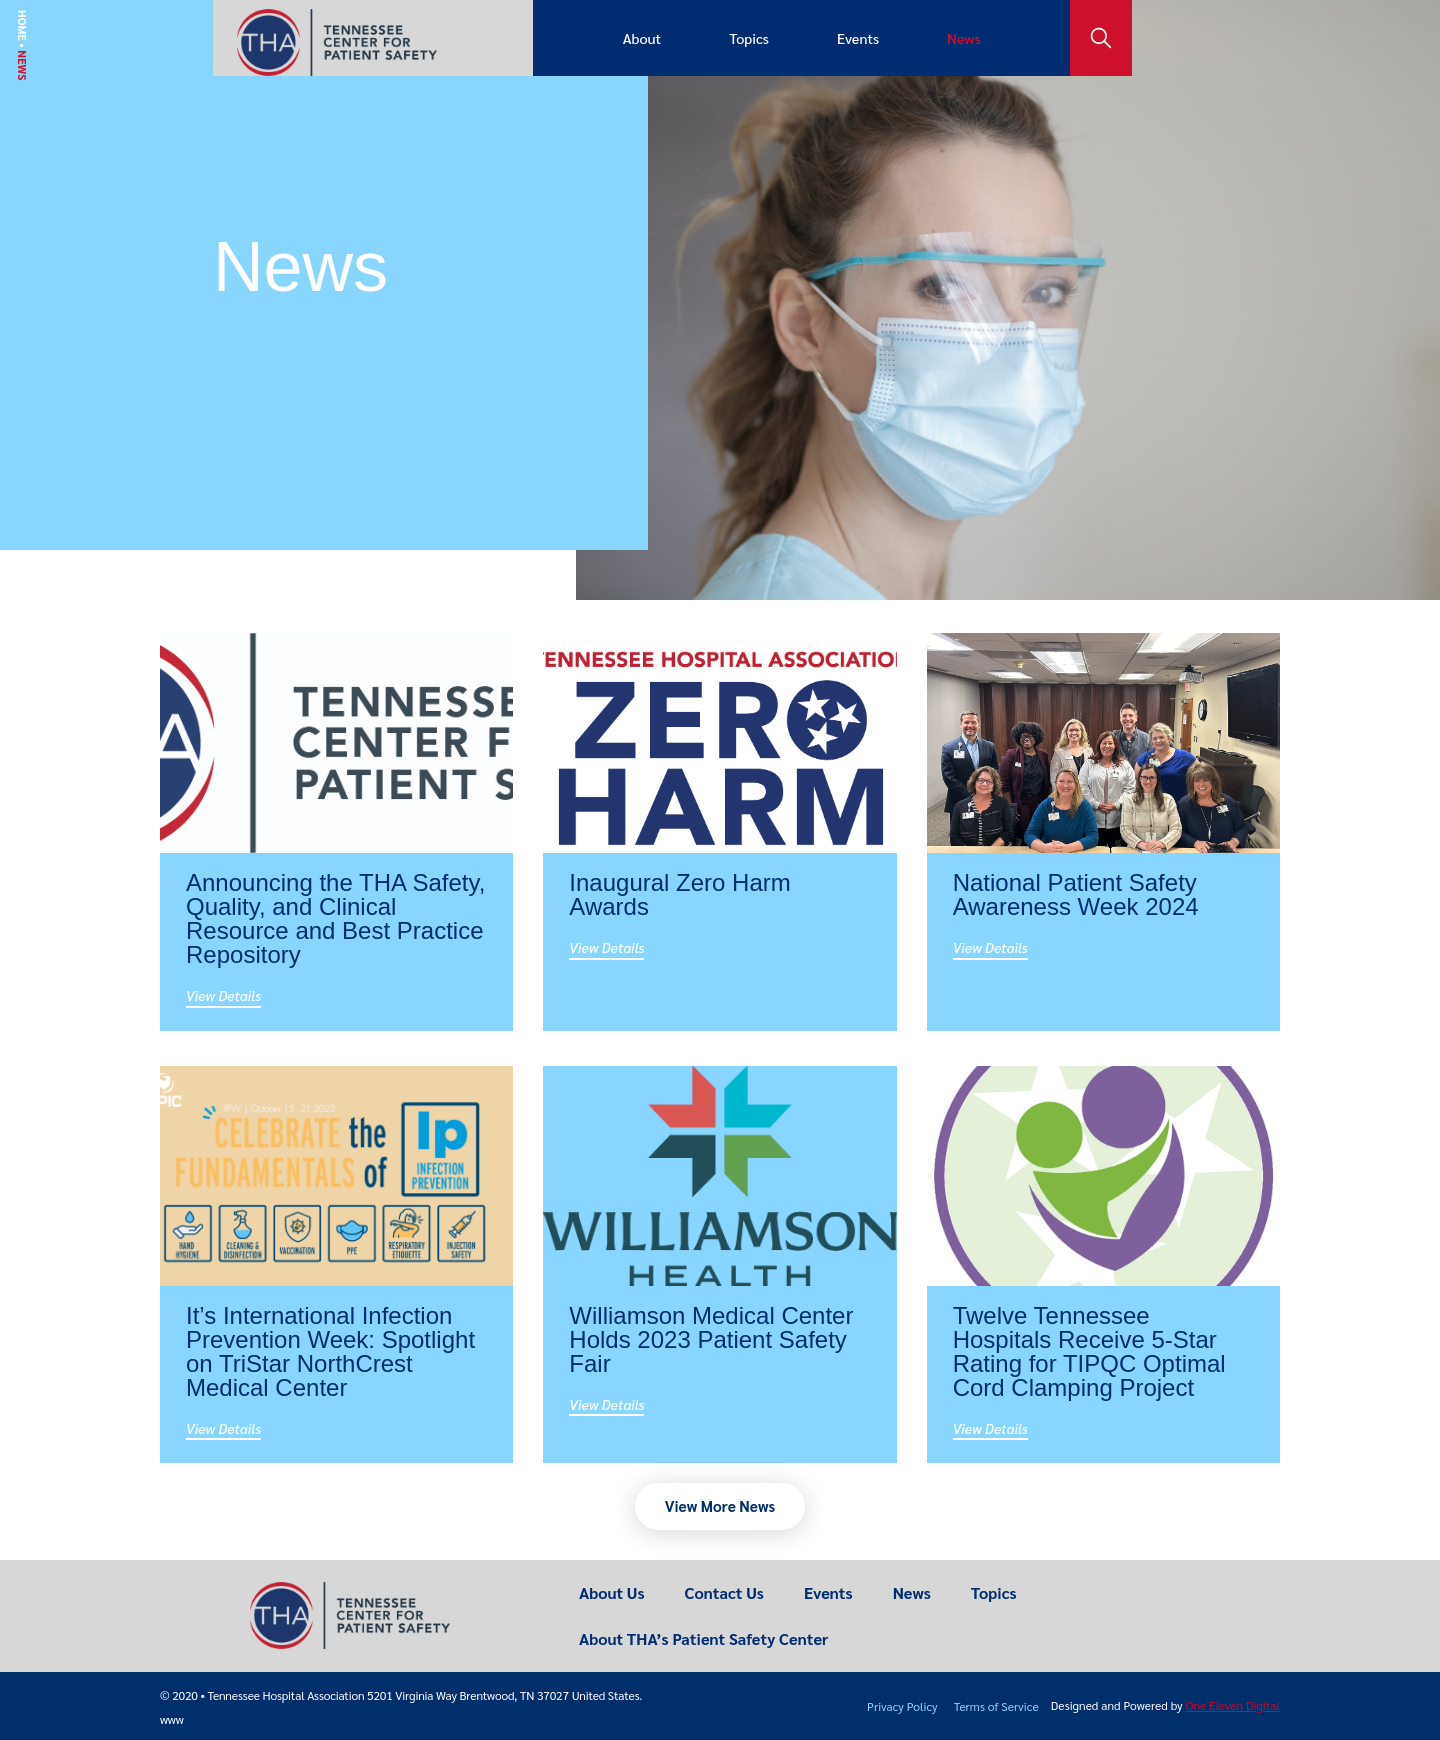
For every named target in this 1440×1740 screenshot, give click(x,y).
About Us (612, 1592)
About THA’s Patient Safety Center (703, 1638)
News (963, 38)
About (642, 38)
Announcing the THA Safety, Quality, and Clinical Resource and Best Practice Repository (335, 918)
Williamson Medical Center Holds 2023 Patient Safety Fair (711, 1339)
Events (858, 38)
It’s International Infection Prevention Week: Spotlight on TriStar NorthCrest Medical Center (330, 1351)
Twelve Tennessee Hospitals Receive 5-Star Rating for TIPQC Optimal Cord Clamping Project (1089, 1351)
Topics (749, 38)
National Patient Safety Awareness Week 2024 (1076, 894)
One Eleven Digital (1232, 1705)
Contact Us (724, 1592)
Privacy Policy (902, 1706)
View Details (223, 995)
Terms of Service (996, 1706)
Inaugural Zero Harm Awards (679, 894)
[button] (720, 1506)
